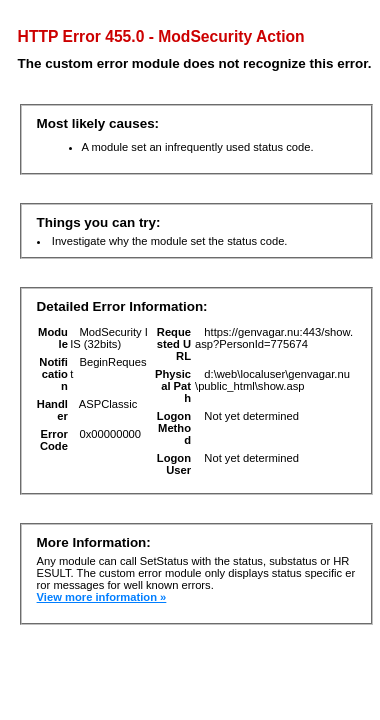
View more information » (102, 597)
